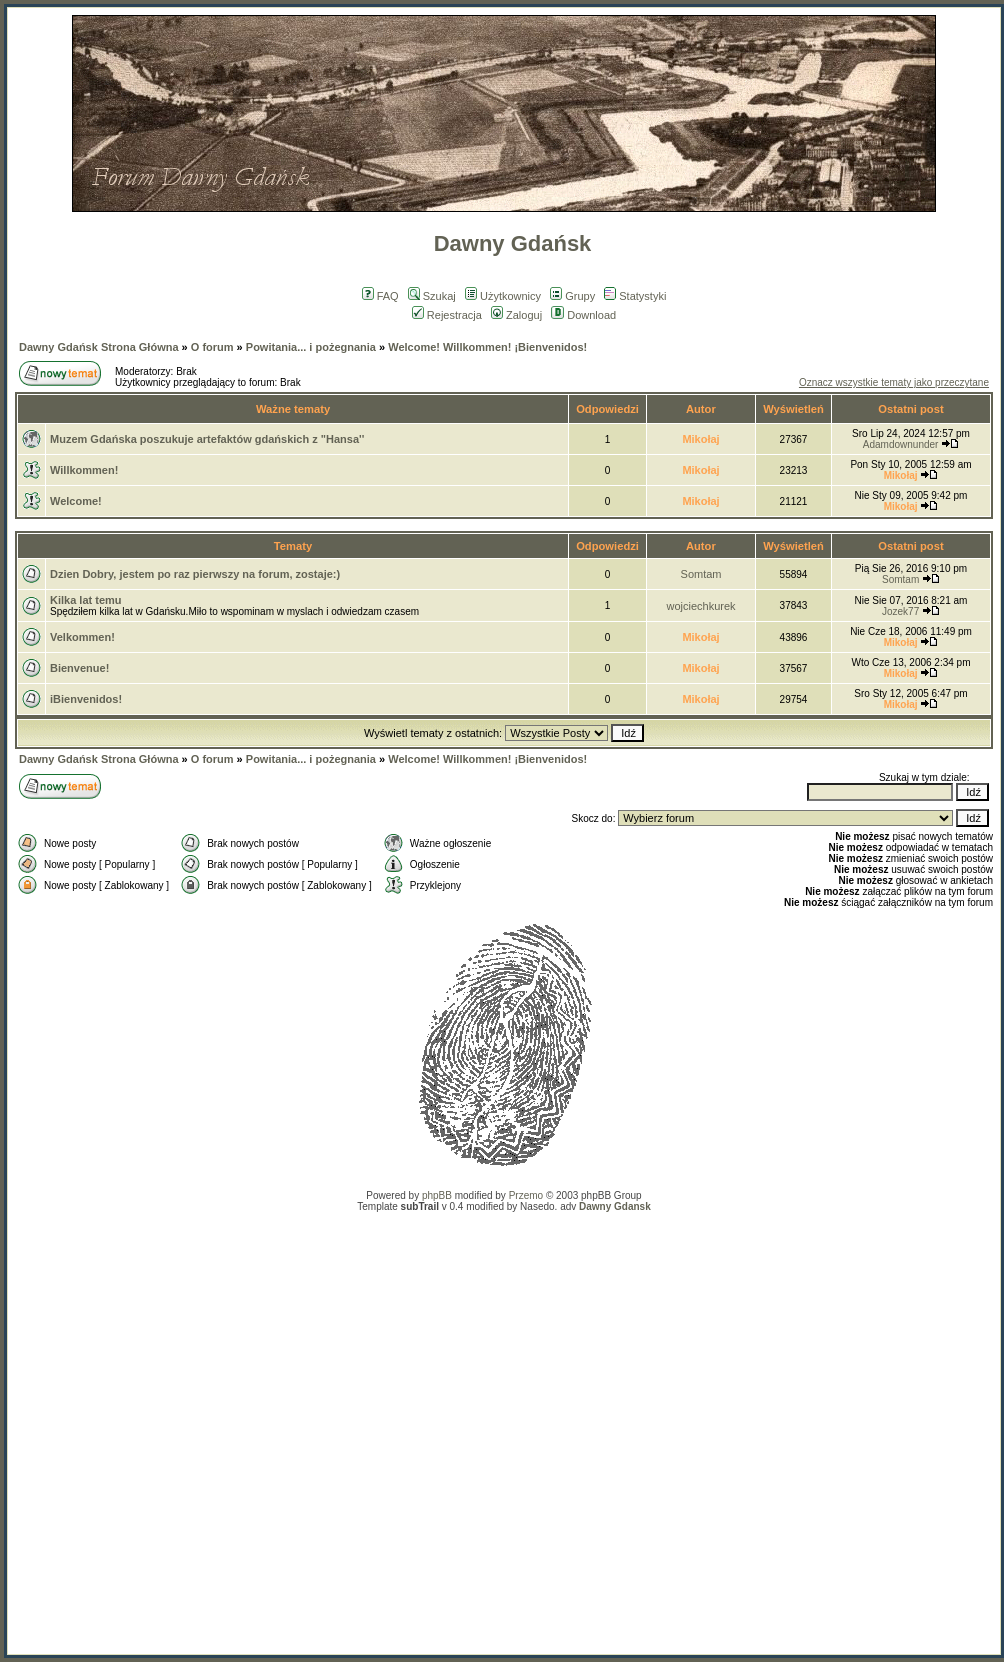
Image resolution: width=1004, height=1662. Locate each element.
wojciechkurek (701, 606)
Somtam (701, 574)
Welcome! (76, 501)
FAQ (380, 296)
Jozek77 (900, 611)
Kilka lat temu (86, 600)
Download (583, 315)
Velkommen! (82, 637)
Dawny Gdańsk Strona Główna (99, 347)
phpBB (437, 1195)
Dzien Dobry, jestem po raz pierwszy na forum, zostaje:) (195, 574)
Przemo (526, 1195)
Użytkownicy (503, 296)
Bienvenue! (79, 668)
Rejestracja (447, 315)
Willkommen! (84, 470)
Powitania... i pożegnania (311, 347)
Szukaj (432, 296)
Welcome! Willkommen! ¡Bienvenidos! (487, 347)
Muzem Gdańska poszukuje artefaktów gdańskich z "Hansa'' (207, 439)
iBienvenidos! (86, 699)
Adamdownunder (901, 444)
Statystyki (635, 296)
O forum (212, 347)
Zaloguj (516, 315)
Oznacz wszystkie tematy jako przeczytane (894, 382)
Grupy (572, 296)
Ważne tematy (293, 409)
